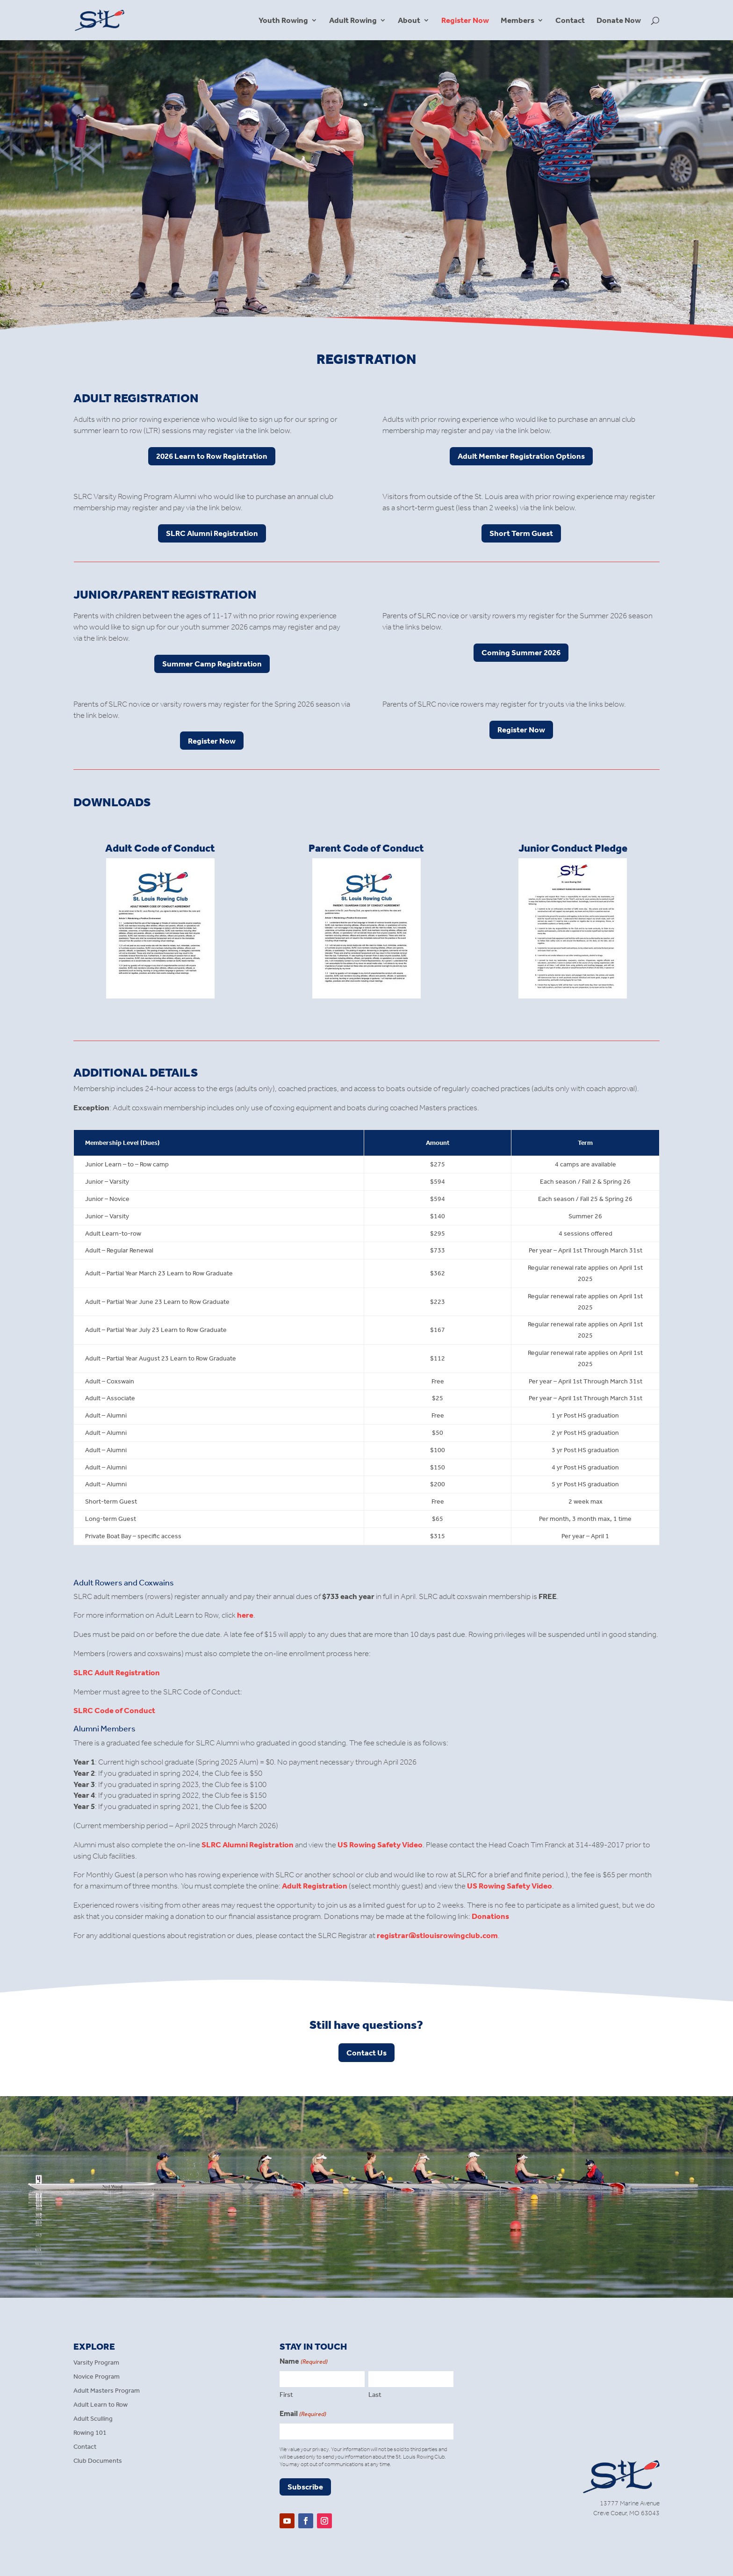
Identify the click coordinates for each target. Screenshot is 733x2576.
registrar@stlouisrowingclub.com (437, 1935)
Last (374, 2394)
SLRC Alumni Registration (212, 533)
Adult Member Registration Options (521, 456)
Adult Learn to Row (100, 2405)
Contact (570, 21)
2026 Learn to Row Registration (211, 456)
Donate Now (618, 21)
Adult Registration (314, 1885)
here (245, 1615)
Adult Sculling (93, 2419)
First (286, 2394)
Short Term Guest (521, 533)
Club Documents (97, 2461)
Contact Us (366, 2052)
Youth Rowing (283, 21)
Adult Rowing (353, 21)
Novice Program (96, 2377)
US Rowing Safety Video (380, 1844)
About (409, 21)
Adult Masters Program (106, 2391)
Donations (490, 1916)
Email (303, 2414)
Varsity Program (96, 2362)
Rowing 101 (90, 2433)
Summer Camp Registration (212, 663)
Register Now (465, 21)
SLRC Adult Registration (116, 1672)
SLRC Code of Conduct (114, 1710)
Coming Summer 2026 (521, 652)
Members (517, 21)
